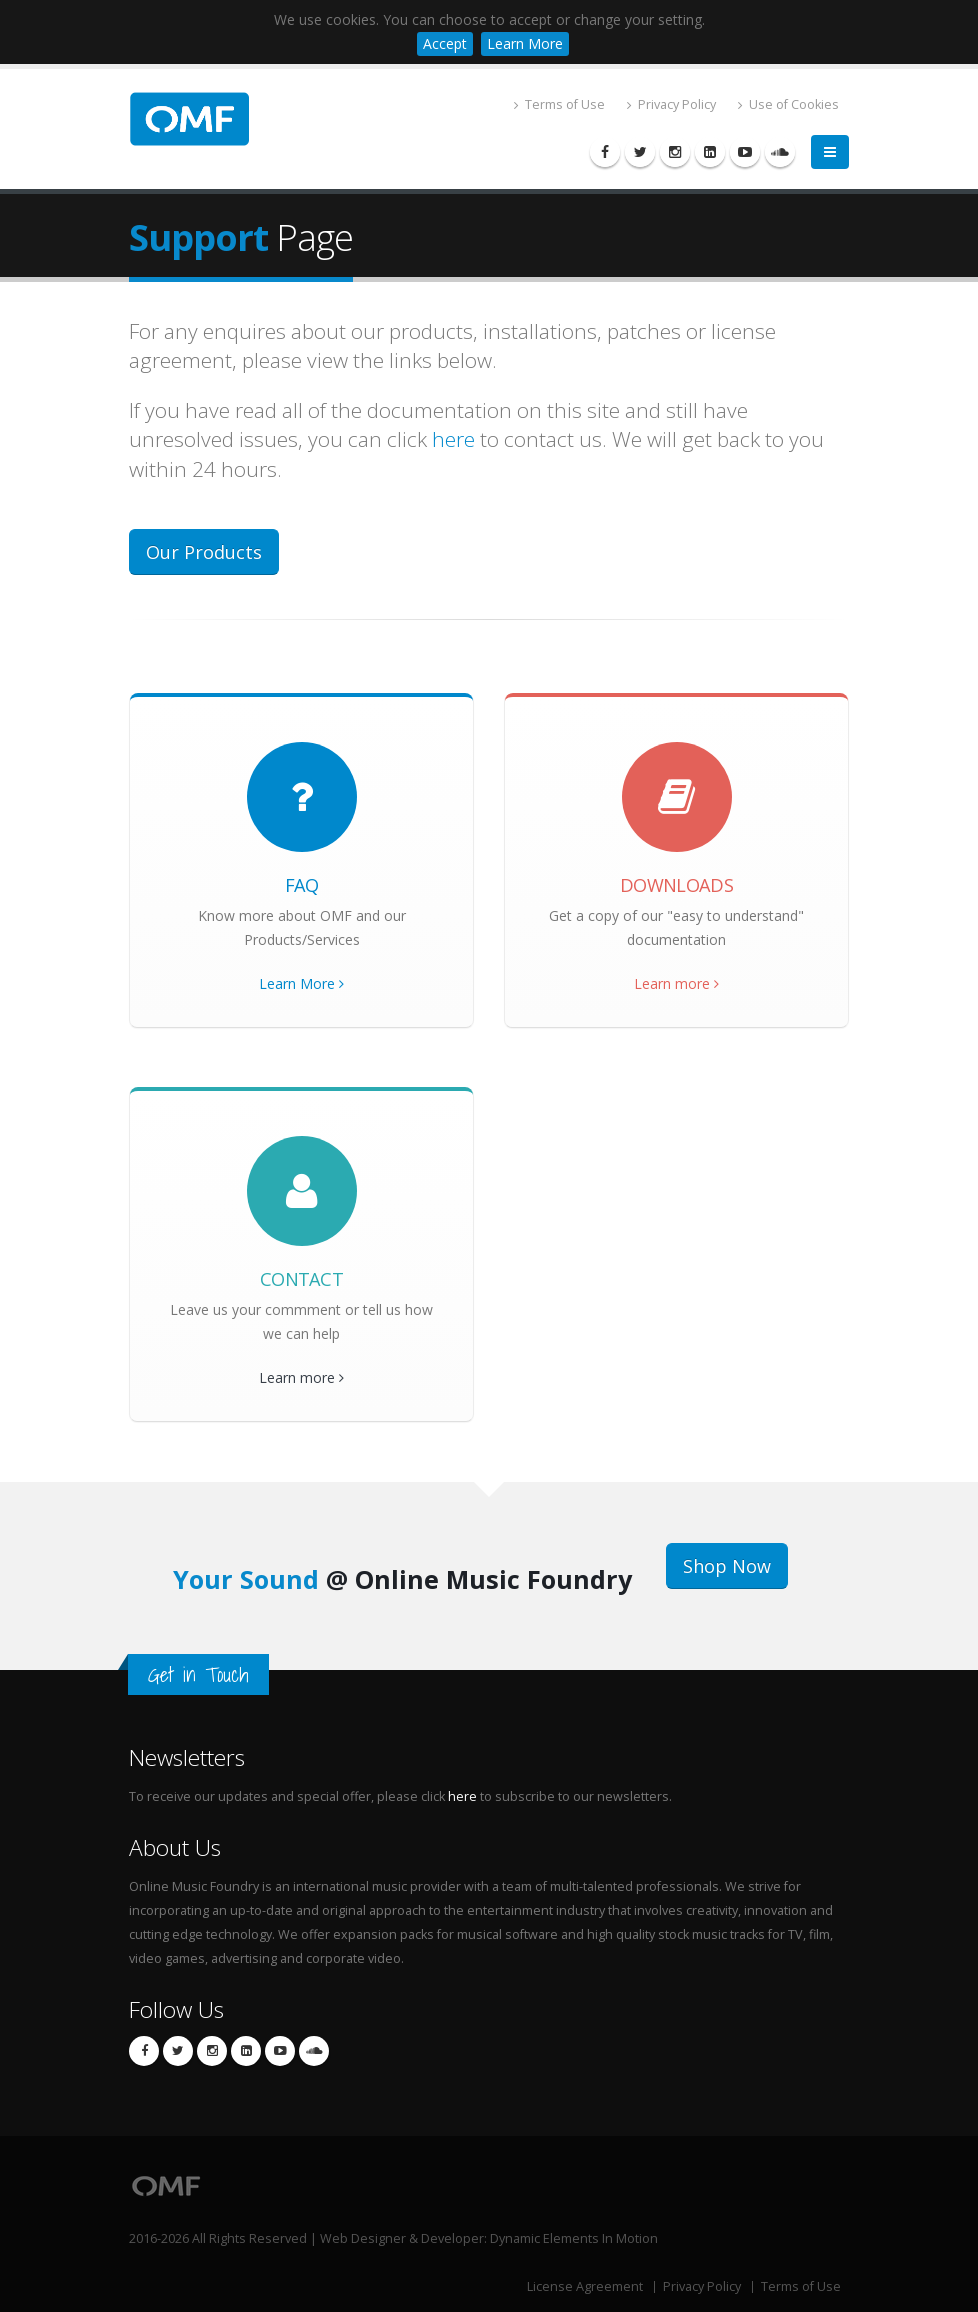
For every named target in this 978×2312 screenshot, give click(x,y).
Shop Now (727, 1566)
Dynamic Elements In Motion (574, 2238)
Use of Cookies (788, 104)
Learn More (525, 43)
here (453, 439)
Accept (445, 43)
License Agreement (585, 2286)
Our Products (204, 552)
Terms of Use (559, 104)
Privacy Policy (671, 104)
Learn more (676, 983)
